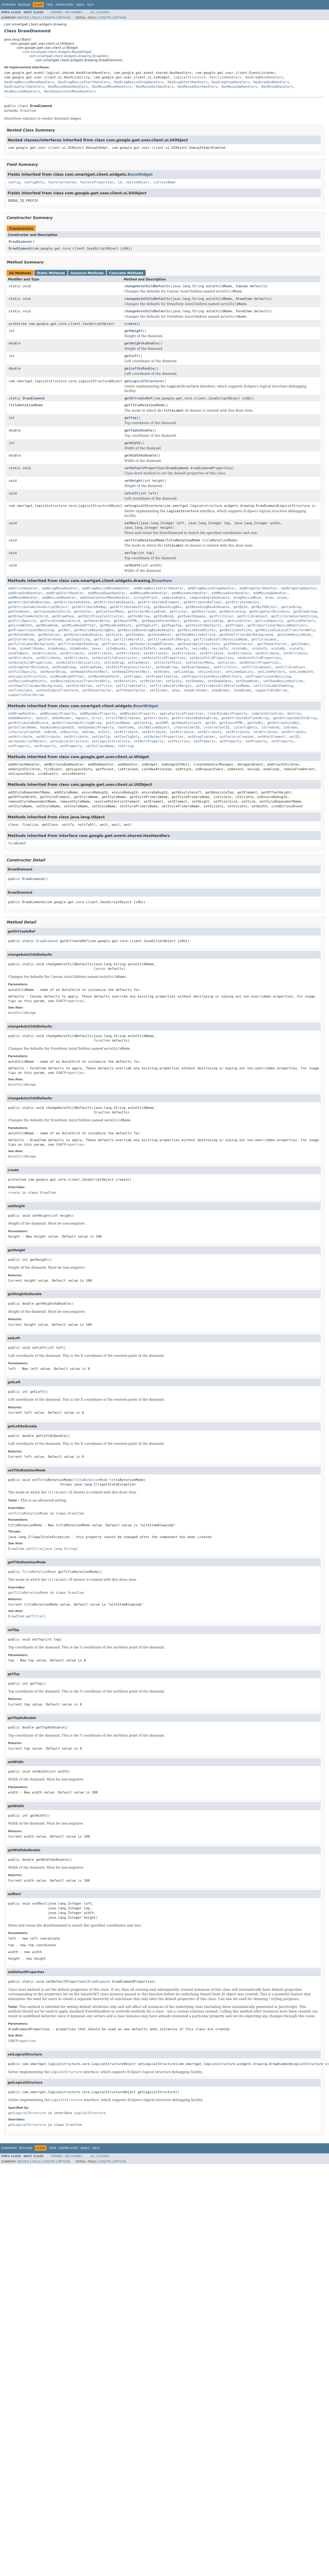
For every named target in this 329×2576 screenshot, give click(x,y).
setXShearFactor (97, 690)
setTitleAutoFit (131, 686)
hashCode (126, 727)
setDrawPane (91, 667)
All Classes (99, 12)
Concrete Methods (126, 273)
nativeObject (138, 182)
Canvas (242, 286)
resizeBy (199, 648)
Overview (8, 4)
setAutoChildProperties (163, 658)
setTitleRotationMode (144, 540)
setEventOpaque (195, 667)
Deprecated (64, 4)
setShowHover (247, 681)
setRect (131, 523)
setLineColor (209, 672)
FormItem (244, 311)
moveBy (166, 648)
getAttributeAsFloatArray (245, 718)
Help (90, 4)
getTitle (102, 639)
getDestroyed (203, 611)
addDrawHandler (22, 713)
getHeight (133, 331)
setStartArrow (79, 686)
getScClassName (22, 727)
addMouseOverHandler (230, 593)
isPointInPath (143, 648)
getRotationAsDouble (83, 635)
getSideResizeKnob (294, 635)
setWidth (132, 565)
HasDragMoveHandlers (264, 77)
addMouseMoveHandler (149, 593)
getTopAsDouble (138, 430)
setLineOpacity (239, 672)
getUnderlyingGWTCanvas (152, 644)
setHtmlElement (271, 737)
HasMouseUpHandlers (239, 87)
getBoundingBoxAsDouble (207, 607)
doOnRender (62, 718)
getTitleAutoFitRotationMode (220, 639)
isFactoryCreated (24, 732)
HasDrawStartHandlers (24, 87)
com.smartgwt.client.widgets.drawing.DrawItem (69, 56)
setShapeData (219, 681)
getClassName (118, 723)
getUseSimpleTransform (198, 644)
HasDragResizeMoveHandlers (29, 82)
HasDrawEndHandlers (271, 82)
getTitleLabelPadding (78, 644)
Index (80, 4)
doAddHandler (20, 718)
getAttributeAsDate (72, 602)
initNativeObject (153, 727)
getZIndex (300, 644)
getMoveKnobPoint (116, 625)
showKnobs (220, 690)
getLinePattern (301, 621)
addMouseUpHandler (270, 593)
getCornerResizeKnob (147, 611)
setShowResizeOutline (283, 681)
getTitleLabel (264, 639)
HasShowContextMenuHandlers (70, 91)
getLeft (131, 356)
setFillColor (225, 667)
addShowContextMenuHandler (105, 598)
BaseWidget (140, 174)
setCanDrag (114, 663)
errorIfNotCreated (123, 718)
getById (240, 607)
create (130, 324)
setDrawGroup (64, 667)
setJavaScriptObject (27, 741)
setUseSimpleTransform (57, 690)
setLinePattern (271, 672)
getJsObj (255, 723)
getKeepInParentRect (160, 621)
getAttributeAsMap (89, 607)
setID (294, 737)
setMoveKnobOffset (67, 676)
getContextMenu (110, 611)
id (120, 182)
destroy (294, 713)
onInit (104, 732)
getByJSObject (264, 607)
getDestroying (232, 611)
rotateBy (239, 648)
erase (282, 598)
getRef (64, 630)
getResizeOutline (235, 630)
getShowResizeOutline (195, 635)
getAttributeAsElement (158, 602)
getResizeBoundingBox (94, 630)
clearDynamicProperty (227, 713)
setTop (130, 553)
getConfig (143, 723)
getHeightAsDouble (141, 343)
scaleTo (296, 648)
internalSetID (186, 727)
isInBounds (116, 648)
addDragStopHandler (299, 588)
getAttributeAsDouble (114, 602)
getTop (130, 418)
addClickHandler (23, 588)
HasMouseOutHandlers (155, 87)
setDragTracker (201, 737)
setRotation (125, 681)
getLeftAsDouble (139, 368)
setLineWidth (301, 672)
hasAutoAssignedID (57, 727)
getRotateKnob (21, 635)
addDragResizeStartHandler (159, 588)
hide (12, 648)
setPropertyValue (162, 676)
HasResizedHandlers (22, 91)
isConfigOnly (245, 727)
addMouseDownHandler (107, 593)
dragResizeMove (247, 598)
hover (97, 648)
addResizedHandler (59, 598)
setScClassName (100, 746)
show (176, 690)
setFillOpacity (22, 672)
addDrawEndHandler (25, 593)
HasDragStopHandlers (230, 82)
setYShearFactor (131, 690)
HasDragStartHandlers (188, 82)
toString (126, 746)
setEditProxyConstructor (129, 667)
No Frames (74, 12)
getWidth (132, 443)
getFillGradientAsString (294, 616)
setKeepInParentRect (89, 672)
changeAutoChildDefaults (147, 286)
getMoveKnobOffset (79, 625)
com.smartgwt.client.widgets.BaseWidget (57, 52)
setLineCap (183, 672)
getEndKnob (163, 616)
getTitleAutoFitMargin (168, 639)
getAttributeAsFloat (202, 602)
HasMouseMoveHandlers (112, 87)
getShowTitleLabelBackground (246, 635)
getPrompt (234, 625)
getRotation (49, 635)
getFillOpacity (22, 621)
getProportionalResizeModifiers (277, 625)
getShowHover (160, 635)
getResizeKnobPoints (196, 630)
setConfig (101, 737)
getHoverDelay (97, 621)
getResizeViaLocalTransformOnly (285, 630)
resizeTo (219, 648)
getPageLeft (147, 625)
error (97, 718)
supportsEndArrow (271, 690)
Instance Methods (87, 273)
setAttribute (44, 653)
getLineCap (213, 621)
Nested (23, 17)
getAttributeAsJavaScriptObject (38, 607)
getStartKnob (50, 639)
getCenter (83, 611)
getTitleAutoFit (129, 639)
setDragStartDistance (28, 667)
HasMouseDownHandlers (68, 87)
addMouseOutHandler (189, 593)
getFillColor (221, 616)
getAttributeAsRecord (28, 723)
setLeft (131, 493)
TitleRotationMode (26, 405)
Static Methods (51, 273)
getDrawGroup (305, 611)
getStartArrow (21, 639)
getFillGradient (252, 616)
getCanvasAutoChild (52, 611)
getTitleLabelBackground (31, 644)
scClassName (164, 182)
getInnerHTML (231, 723)
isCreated (270, 727)
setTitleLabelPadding (273, 686)
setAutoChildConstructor (115, 658)
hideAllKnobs (32, 648)
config (14, 182)
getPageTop (171, 625)
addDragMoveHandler (60, 588)
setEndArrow (167, 667)
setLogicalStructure (143, 506)
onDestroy (69, 732)
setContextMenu (199, 663)
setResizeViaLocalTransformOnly (80, 681)
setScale (173, 681)
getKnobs (191, 621)
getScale (114, 635)
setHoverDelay (53, 672)
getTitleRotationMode (144, 405)
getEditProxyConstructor (101, 616)
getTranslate (114, 644)
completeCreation (267, 713)
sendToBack (18, 653)
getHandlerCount (187, 723)
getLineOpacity (269, 621)
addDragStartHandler (258, 588)
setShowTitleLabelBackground (35, 686)
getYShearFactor (272, 644)
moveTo (181, 648)
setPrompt (133, 676)
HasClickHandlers (225, 77)
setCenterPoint (167, 663)
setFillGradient (256, 667)
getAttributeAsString (130, 607)
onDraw (88, 732)
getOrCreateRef (138, 398)
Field (36, 17)
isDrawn (290, 727)
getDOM (162, 723)
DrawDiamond (20, 242)
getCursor (178, 611)
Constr (49, 17)
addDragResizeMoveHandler (106, 588)
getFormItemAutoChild (60, 621)
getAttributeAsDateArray (194, 718)
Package (24, 4)
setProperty (204, 741)
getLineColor (239, 621)
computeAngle (174, 598)
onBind (50, 732)
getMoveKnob (47, 625)
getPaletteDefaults (203, 625)
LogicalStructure (189, 77)
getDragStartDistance (269, 611)
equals (82, 718)
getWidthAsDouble (140, 455)
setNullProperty (149, 741)
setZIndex (159, 690)
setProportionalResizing (268, 676)
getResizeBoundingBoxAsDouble (146, 630)
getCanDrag (291, 607)
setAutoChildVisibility (78, 663)
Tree (49, 4)
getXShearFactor (238, 644)
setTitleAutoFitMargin (170, 686)
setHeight (133, 481)
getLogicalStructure (143, 381)
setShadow (194, 681)
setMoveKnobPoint (104, 676)
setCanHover (139, 663)
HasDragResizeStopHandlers (139, 82)
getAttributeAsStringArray (77, 723)
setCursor (226, 663)
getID (210, 723)
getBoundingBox (167, 607)
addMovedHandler (23, 598)
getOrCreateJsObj (283, 723)
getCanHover (19, 611)
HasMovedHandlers (277, 87)
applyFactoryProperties (181, 713)
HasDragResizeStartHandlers (84, 82)
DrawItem (28, 111)
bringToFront (146, 598)
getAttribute (156, 718)
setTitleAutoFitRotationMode (222, 686)
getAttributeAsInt (242, 602)
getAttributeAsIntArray (295, 718)
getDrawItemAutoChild (28, 616)
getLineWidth (20, 625)
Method (64, 17)
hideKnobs (57, 648)
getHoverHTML (126, 621)
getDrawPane (63, 616)
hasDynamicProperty (96, 727)
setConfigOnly (127, 737)
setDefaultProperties (144, 468)
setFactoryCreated (236, 737)
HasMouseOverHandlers (197, 87)
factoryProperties (97, 182)
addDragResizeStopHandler (211, 588)
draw (269, 598)
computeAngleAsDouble (209, 598)
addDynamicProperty (58, 713)
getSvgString (78, 639)
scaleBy (278, 648)
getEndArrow (139, 616)
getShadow (135, 635)
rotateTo (259, 648)
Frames (57, 12)
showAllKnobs (196, 690)
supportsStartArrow (26, 695)
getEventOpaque (191, 616)
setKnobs (161, 672)
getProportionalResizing (31, 630)
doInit (42, 718)
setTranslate (20, 690)
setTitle (104, 686)
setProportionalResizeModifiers (211, 676)
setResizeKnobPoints (27, 681)
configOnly (34, 182)
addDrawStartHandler (65, 593)
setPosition (179, 741)
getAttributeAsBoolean (29, 602)
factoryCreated (62, 182)
